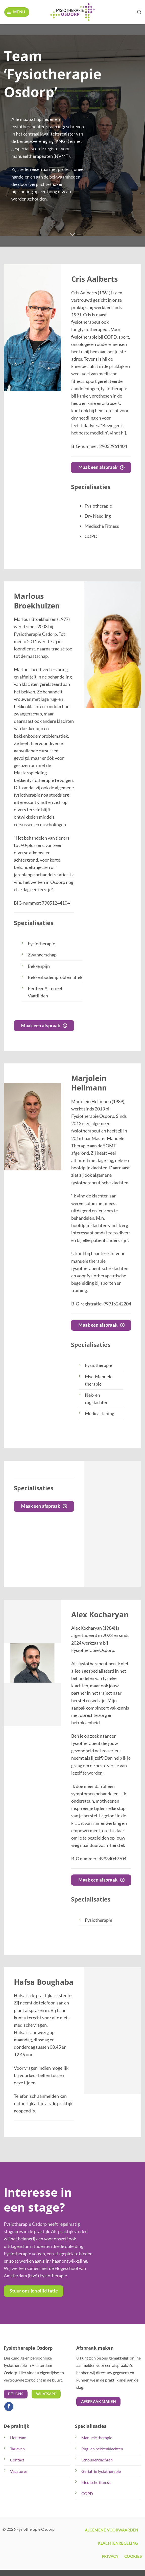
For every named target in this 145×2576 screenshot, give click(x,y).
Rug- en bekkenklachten (102, 2448)
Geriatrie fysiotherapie (101, 2471)
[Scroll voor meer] (72, 234)
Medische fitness (96, 2482)
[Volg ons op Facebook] (8, 2406)
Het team (18, 2437)
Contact (17, 2459)
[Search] (139, 12)
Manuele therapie (96, 2437)
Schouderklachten (97, 2459)
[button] (16, 12)
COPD (87, 2493)
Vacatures (19, 2471)
